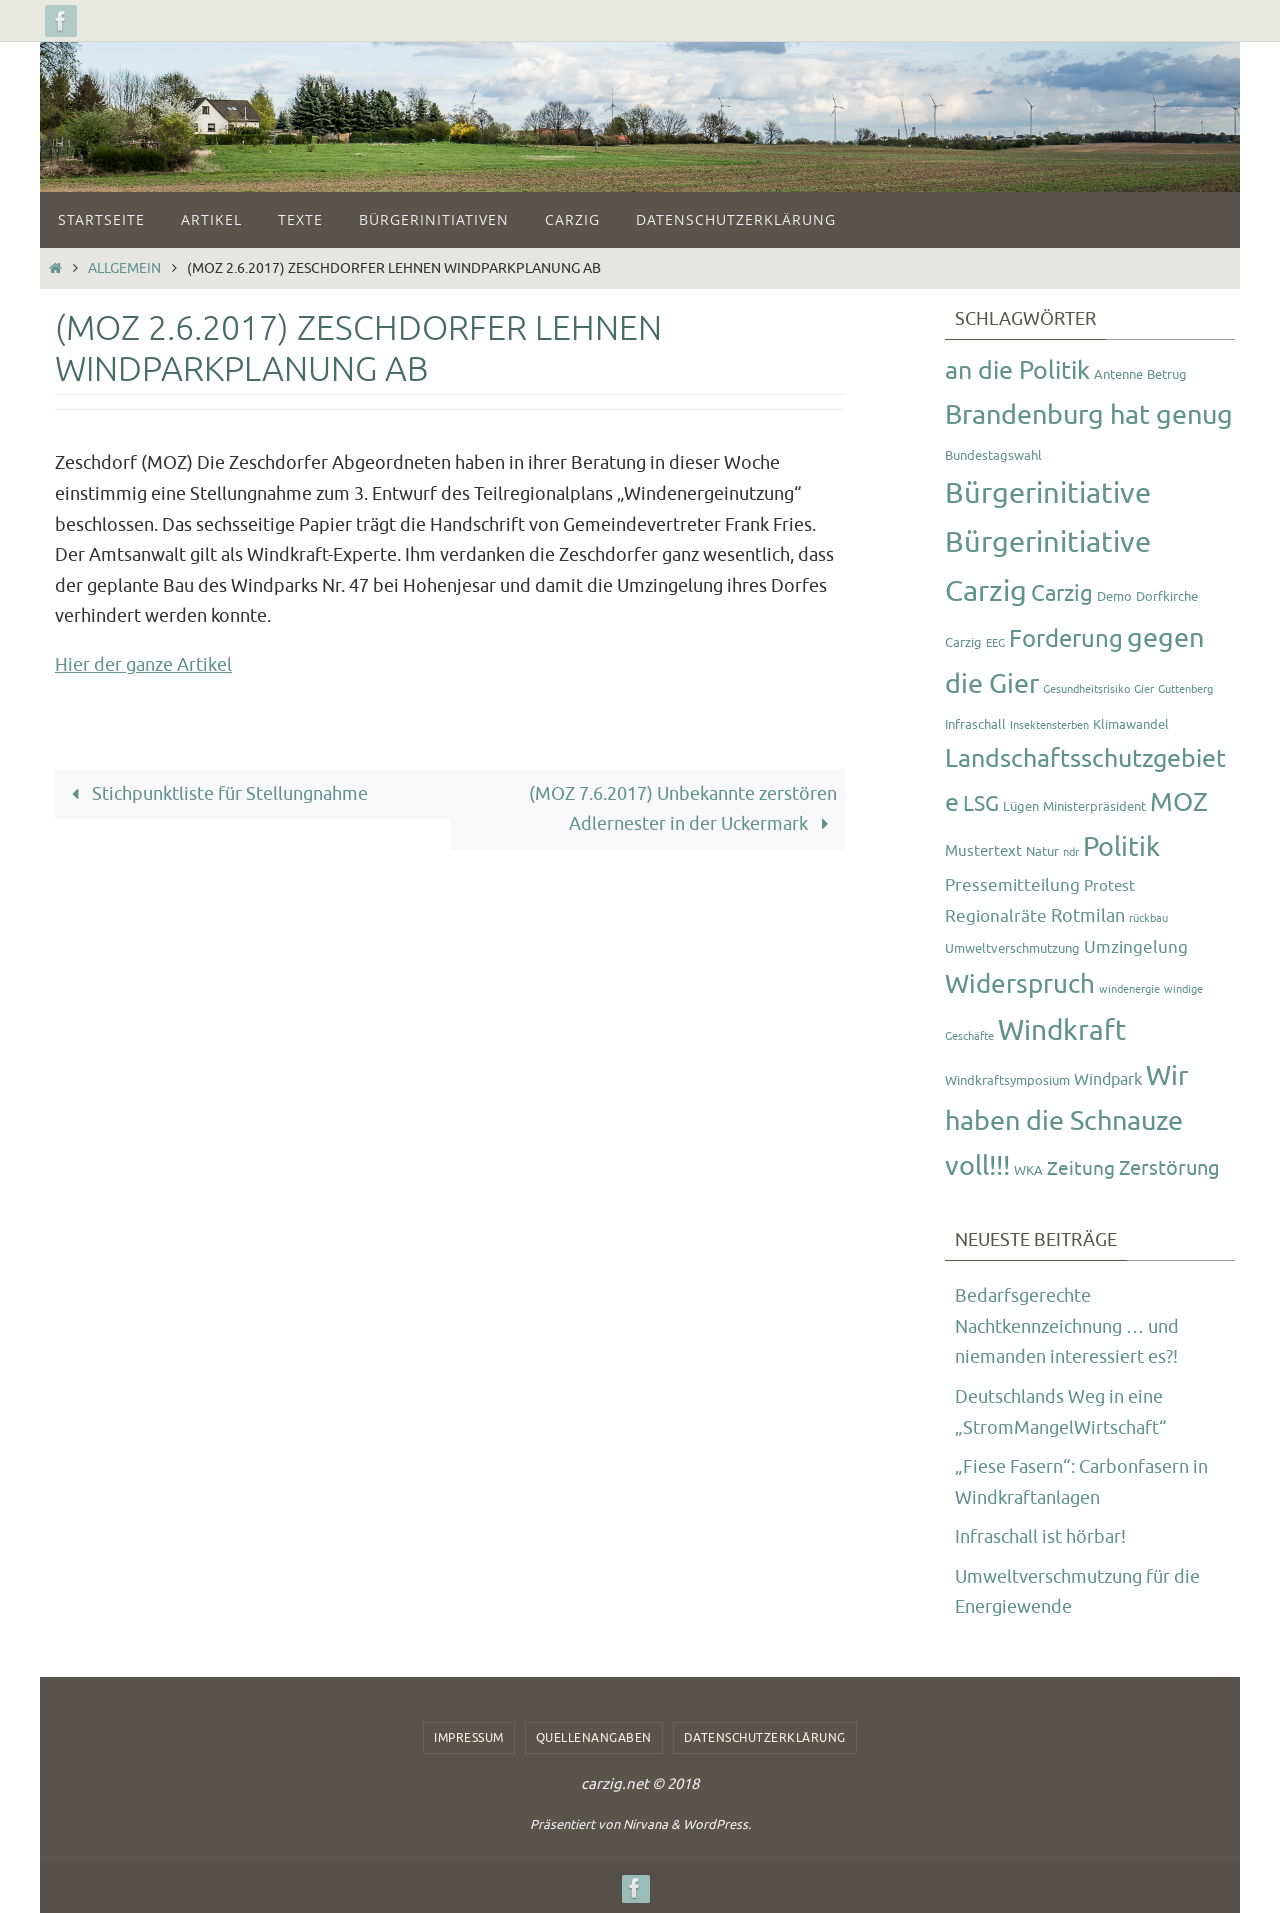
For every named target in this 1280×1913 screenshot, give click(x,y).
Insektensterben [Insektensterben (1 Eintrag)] (1049, 725)
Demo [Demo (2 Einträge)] (1114, 596)
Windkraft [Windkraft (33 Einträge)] (1062, 1030)
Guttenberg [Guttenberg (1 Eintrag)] (1185, 689)
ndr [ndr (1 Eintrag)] (1071, 852)
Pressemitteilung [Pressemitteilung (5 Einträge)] (1012, 885)
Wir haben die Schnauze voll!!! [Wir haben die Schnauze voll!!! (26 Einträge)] (1066, 1121)
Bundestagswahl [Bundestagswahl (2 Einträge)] (993, 455)
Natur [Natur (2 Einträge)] (1042, 851)
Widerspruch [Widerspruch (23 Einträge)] (1020, 984)
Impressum (469, 1738)
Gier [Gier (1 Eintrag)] (1144, 689)
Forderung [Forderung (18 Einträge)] (1066, 639)
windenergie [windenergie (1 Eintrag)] (1129, 989)
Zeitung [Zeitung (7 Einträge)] (1081, 1169)
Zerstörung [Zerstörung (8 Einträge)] (1169, 1168)
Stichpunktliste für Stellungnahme (215, 794)
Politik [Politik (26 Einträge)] (1121, 847)
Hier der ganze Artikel (143, 665)
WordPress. (717, 1824)
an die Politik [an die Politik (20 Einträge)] (1017, 371)
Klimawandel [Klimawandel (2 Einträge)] (1131, 724)
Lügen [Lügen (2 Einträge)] (1021, 806)
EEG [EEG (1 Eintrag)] (995, 643)
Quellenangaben (594, 1738)
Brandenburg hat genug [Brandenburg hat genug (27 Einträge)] (1089, 415)
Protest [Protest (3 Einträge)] (1109, 886)
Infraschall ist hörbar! (1040, 1537)
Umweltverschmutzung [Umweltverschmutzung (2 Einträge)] (1012, 948)
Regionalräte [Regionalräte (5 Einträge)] (996, 916)
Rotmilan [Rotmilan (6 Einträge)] (1088, 916)
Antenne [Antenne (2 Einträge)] (1118, 374)
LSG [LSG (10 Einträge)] (981, 804)
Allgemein (124, 268)
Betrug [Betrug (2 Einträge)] (1167, 374)
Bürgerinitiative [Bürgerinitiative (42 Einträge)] (1048, 493)
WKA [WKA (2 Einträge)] (1028, 1170)
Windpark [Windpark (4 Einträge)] (1108, 1079)
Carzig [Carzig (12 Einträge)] (1062, 594)
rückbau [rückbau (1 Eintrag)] (1148, 918)
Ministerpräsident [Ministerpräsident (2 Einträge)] (1094, 806)
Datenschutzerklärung (765, 1738)
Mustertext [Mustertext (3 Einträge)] (983, 851)
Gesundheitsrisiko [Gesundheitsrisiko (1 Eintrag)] (1086, 689)
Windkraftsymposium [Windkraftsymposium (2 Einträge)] (1007, 1080)
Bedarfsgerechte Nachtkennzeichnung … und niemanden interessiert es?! (1067, 1326)
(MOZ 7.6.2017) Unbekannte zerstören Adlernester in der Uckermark (683, 809)
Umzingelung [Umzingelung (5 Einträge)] (1136, 947)
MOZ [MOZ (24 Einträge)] (1179, 802)
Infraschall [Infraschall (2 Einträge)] (975, 724)
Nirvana (645, 1824)
